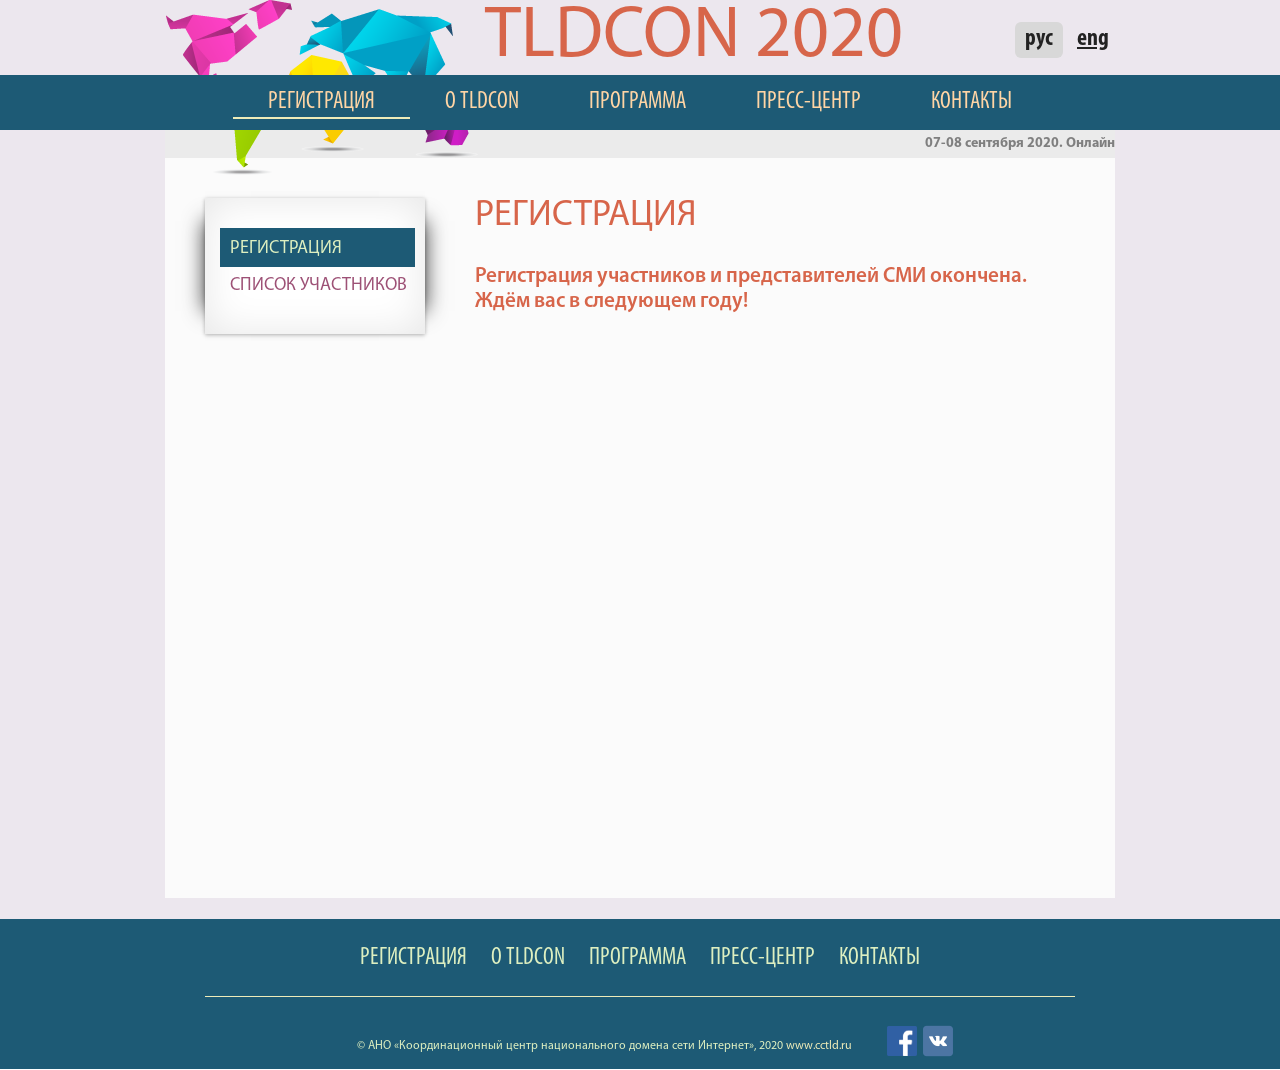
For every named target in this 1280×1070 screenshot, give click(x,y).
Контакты (971, 102)
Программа (637, 102)
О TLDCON (482, 102)
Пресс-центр (808, 102)
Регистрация (321, 102)
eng (1093, 39)
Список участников (318, 285)
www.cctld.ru (819, 1046)
